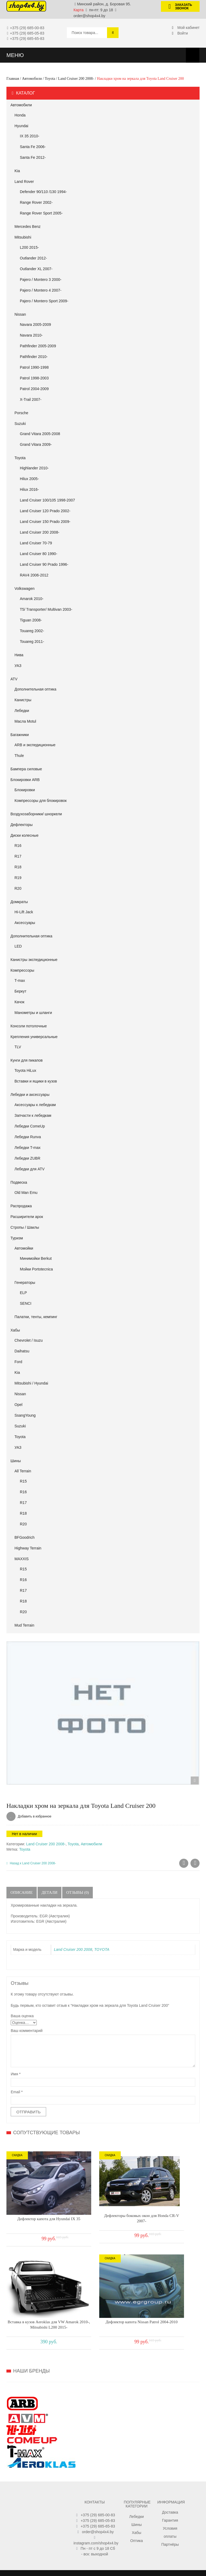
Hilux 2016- (29, 489)
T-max (19, 980)
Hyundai (21, 126)
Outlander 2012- (33, 258)
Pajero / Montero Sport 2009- (44, 301)
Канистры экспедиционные (33, 959)
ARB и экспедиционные (35, 745)
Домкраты (19, 902)
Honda (19, 115)
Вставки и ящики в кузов (35, 1081)
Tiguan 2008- (31, 620)
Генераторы (24, 1282)
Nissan (20, 314)
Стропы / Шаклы (24, 1227)
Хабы (15, 1330)
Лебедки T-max (27, 1147)
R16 (17, 845)
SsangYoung (25, 1415)
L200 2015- (29, 247)
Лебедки (21, 710)
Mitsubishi (22, 237)
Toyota (50, 79)
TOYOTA (101, 1949)
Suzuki (20, 423)
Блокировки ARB (25, 780)
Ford (18, 1362)
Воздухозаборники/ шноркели (36, 814)
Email (17, 2092)
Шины (15, 1461)
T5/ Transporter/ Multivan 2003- (46, 609)
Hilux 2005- (29, 479)
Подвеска (18, 1182)
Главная (12, 79)
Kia (17, 171)
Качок (19, 1002)
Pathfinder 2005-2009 (38, 346)
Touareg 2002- (32, 631)
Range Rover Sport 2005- (41, 213)
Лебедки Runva (27, 1137)
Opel (18, 1404)
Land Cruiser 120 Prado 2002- (45, 511)
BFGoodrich (24, 1537)
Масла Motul (25, 721)
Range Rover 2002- (36, 202)
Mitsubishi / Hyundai (31, 1383)
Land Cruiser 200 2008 (73, 1949)
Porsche (21, 413)
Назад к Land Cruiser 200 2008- (31, 1863)
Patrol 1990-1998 (34, 367)
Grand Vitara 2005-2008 (40, 434)
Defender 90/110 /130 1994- (43, 192)
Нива (18, 655)
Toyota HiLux (25, 1070)
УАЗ (17, 665)
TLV (17, 1047)
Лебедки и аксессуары (29, 1094)
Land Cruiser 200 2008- (76, 79)
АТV (13, 679)
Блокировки (24, 790)
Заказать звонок (178, 6)
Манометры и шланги (33, 1012)
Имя (16, 2074)
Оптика (136, 2498)
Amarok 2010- (31, 599)
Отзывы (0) (78, 1892)
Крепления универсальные (34, 1037)
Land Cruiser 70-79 (36, 543)
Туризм (16, 1238)
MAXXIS (21, 1559)
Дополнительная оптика (35, 689)
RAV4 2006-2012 (34, 575)
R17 (17, 856)
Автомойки (23, 1248)
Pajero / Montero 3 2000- (40, 279)
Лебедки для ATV (29, 1169)
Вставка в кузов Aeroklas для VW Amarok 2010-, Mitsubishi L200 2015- (163, 2203)
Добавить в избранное (34, 1816)
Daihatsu (21, 1351)
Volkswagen (24, 588)
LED (18, 946)
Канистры (22, 700)
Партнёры (170, 2502)
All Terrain (22, 1471)
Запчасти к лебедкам (32, 1115)
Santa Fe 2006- (33, 147)
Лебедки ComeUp (29, 1126)
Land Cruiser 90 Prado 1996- (44, 564)
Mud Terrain (24, 1625)
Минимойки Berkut (36, 1258)
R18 (17, 867)
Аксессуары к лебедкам (35, 1105)
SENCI (25, 1303)
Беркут (20, 991)
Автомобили (32, 79)
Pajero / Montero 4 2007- (40, 290)
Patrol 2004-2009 (34, 389)
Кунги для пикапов (26, 1060)
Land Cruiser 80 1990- (38, 554)
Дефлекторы (21, 825)
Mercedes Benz (27, 226)
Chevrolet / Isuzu (28, 1340)
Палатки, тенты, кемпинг (35, 1317)
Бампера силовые (26, 769)
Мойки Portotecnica (36, 1269)
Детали (50, 1892)
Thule (19, 755)
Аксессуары (24, 923)
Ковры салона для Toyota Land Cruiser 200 (183, 1864)
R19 (17, 878)
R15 (23, 1481)
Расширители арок (26, 1217)
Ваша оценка (22, 2016)
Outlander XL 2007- (36, 269)
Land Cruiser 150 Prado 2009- (45, 521)
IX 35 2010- (29, 136)
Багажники (19, 735)
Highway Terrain (27, 1548)
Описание (21, 1892)
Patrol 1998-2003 (34, 378)
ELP (23, 1293)
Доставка (170, 2470)
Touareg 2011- (32, 641)
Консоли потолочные (28, 1026)
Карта (78, 10)
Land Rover (24, 181)
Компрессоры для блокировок (40, 800)
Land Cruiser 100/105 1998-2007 (47, 500)
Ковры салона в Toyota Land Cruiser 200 (195, 1864)
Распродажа (21, 1206)
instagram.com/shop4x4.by (95, 2501)
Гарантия (170, 2478)
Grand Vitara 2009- (36, 444)
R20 (17, 888)
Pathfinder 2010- (34, 356)
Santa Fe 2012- (33, 157)
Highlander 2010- (34, 468)
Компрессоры (22, 970)
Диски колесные (24, 835)
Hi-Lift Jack (23, 912)
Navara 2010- (31, 335)
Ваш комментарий (27, 2030)
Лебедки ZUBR (27, 1158)
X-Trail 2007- (30, 399)
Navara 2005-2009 (35, 324)
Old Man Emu (26, 1192)
